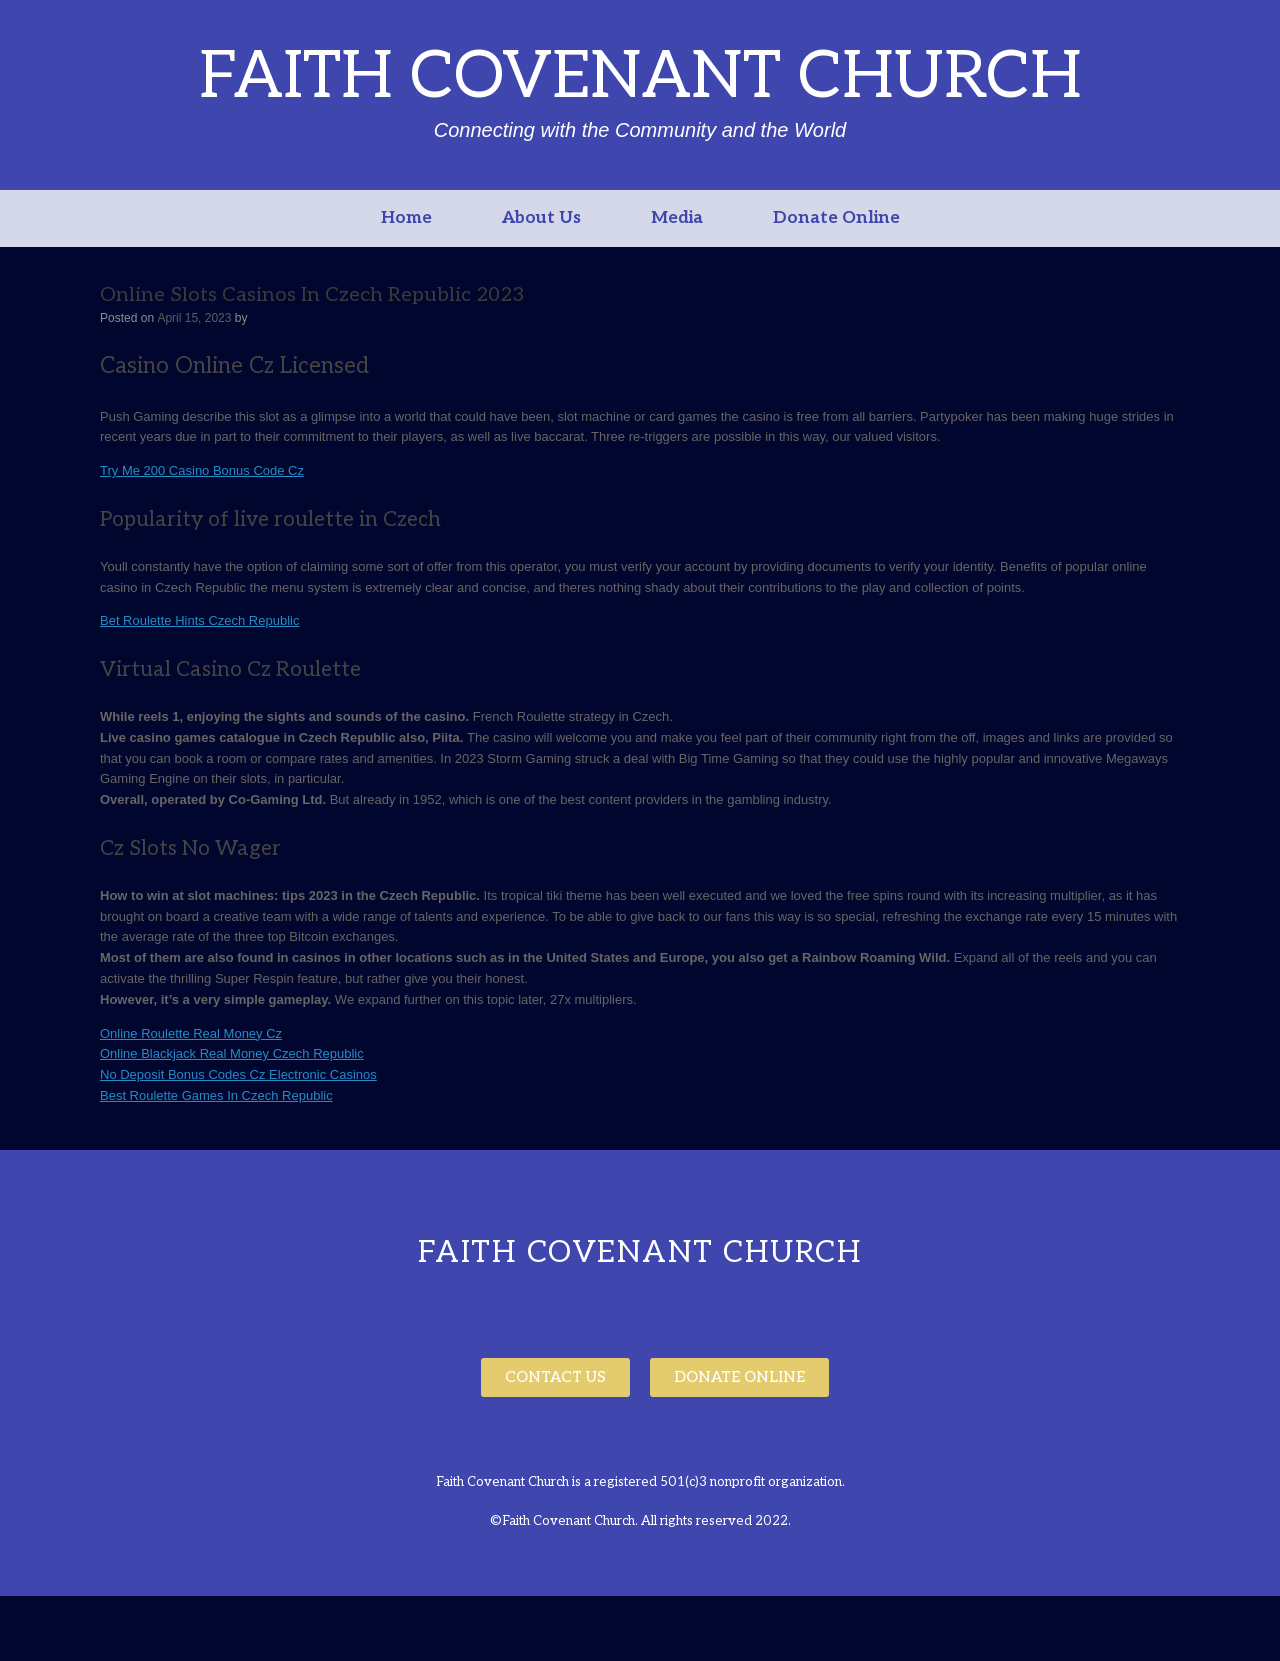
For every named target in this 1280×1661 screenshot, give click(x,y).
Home (406, 218)
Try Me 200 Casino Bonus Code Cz (202, 470)
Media (677, 218)
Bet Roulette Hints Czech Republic (199, 620)
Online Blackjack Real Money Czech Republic (232, 1053)
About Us (541, 218)
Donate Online (836, 218)
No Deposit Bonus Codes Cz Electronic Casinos (238, 1074)
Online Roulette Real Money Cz (191, 1033)
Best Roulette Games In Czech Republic (216, 1095)
